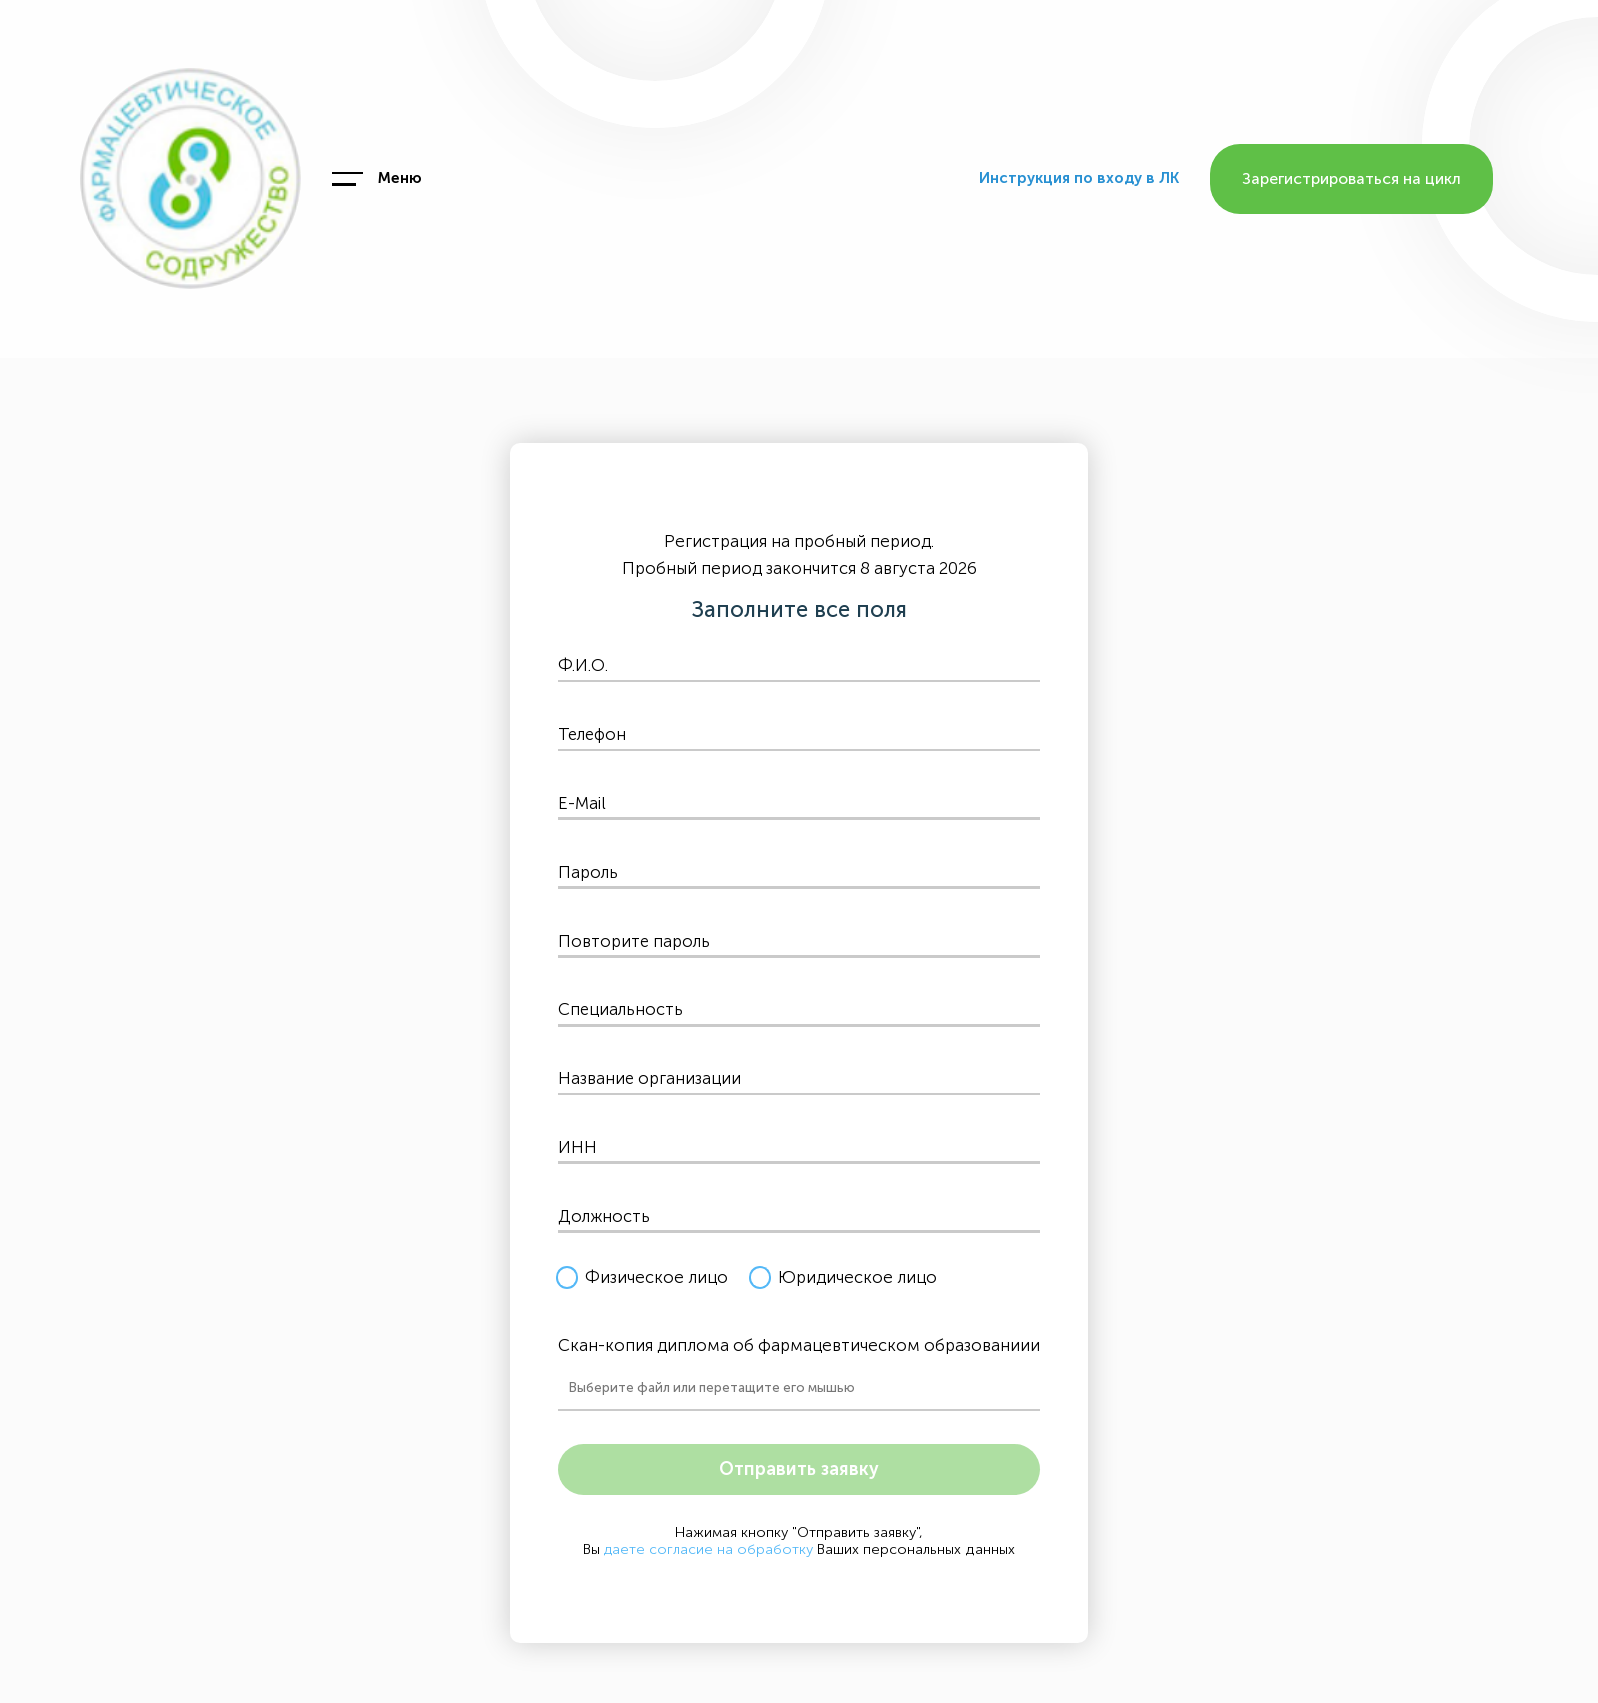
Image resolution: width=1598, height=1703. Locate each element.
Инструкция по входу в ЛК (1079, 178)
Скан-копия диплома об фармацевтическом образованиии (799, 1345)
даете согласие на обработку (709, 1550)
